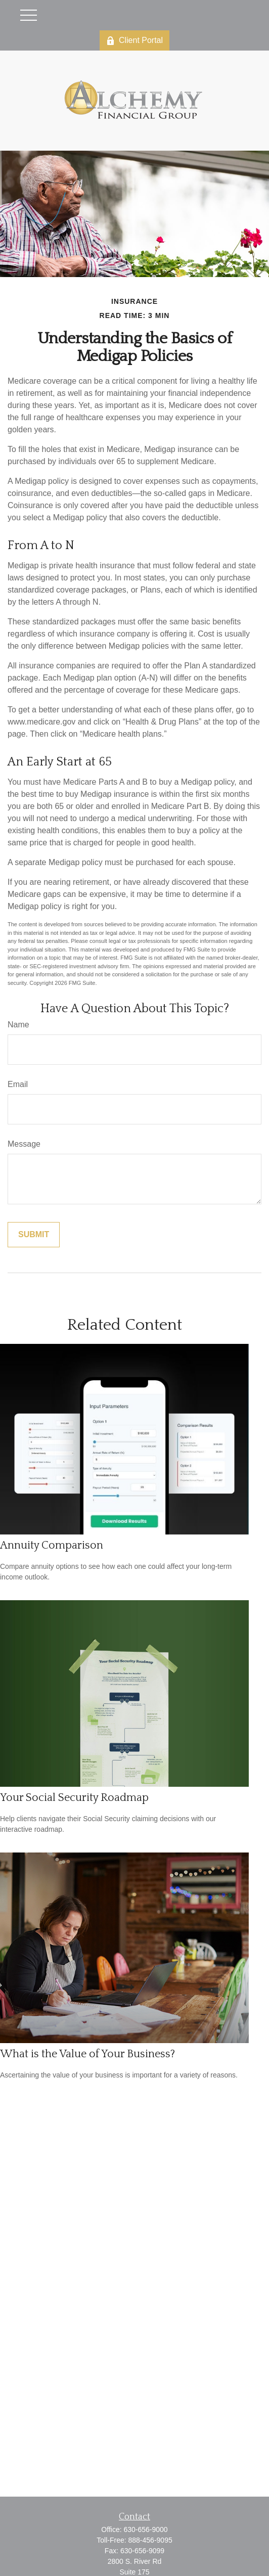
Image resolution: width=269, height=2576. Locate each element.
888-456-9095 (150, 2540)
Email (18, 1084)
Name (18, 1024)
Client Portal (134, 40)
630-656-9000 (145, 2529)
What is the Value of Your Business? (87, 2054)
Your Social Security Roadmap (74, 1797)
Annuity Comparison (51, 1545)
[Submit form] (34, 1234)
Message (24, 1144)
